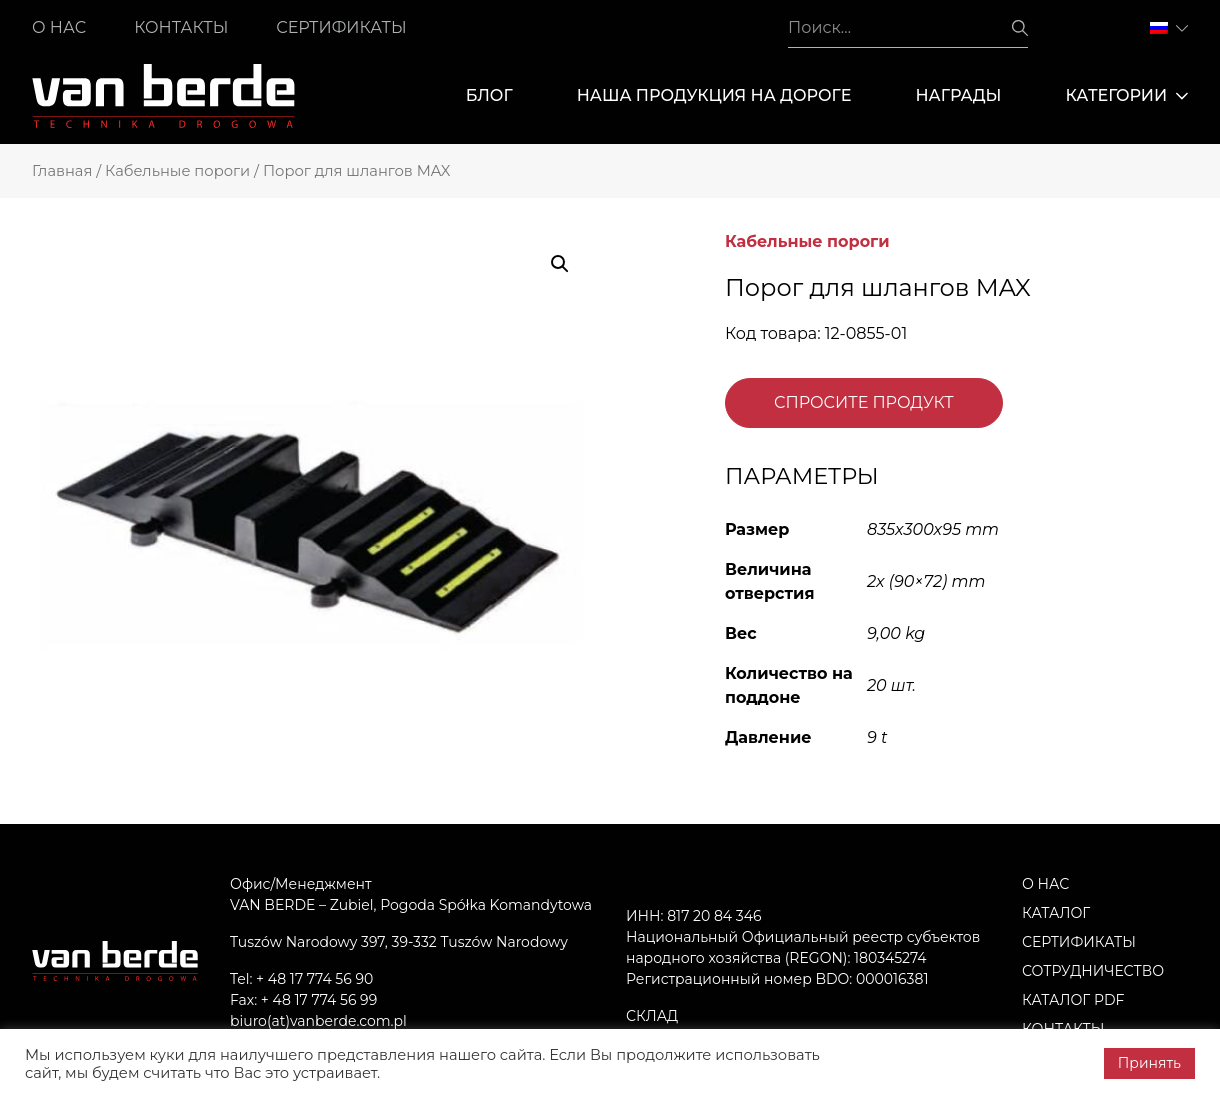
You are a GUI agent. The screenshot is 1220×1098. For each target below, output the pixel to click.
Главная (62, 171)
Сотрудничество (1093, 971)
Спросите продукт (864, 402)
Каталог (1056, 913)
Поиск (1020, 28)
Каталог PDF (1073, 1000)
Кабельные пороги (177, 171)
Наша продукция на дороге (714, 95)
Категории (1126, 96)
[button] (560, 264)
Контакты (181, 27)
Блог (489, 95)
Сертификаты (341, 27)
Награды (958, 95)
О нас (59, 27)
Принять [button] (1149, 1063)
